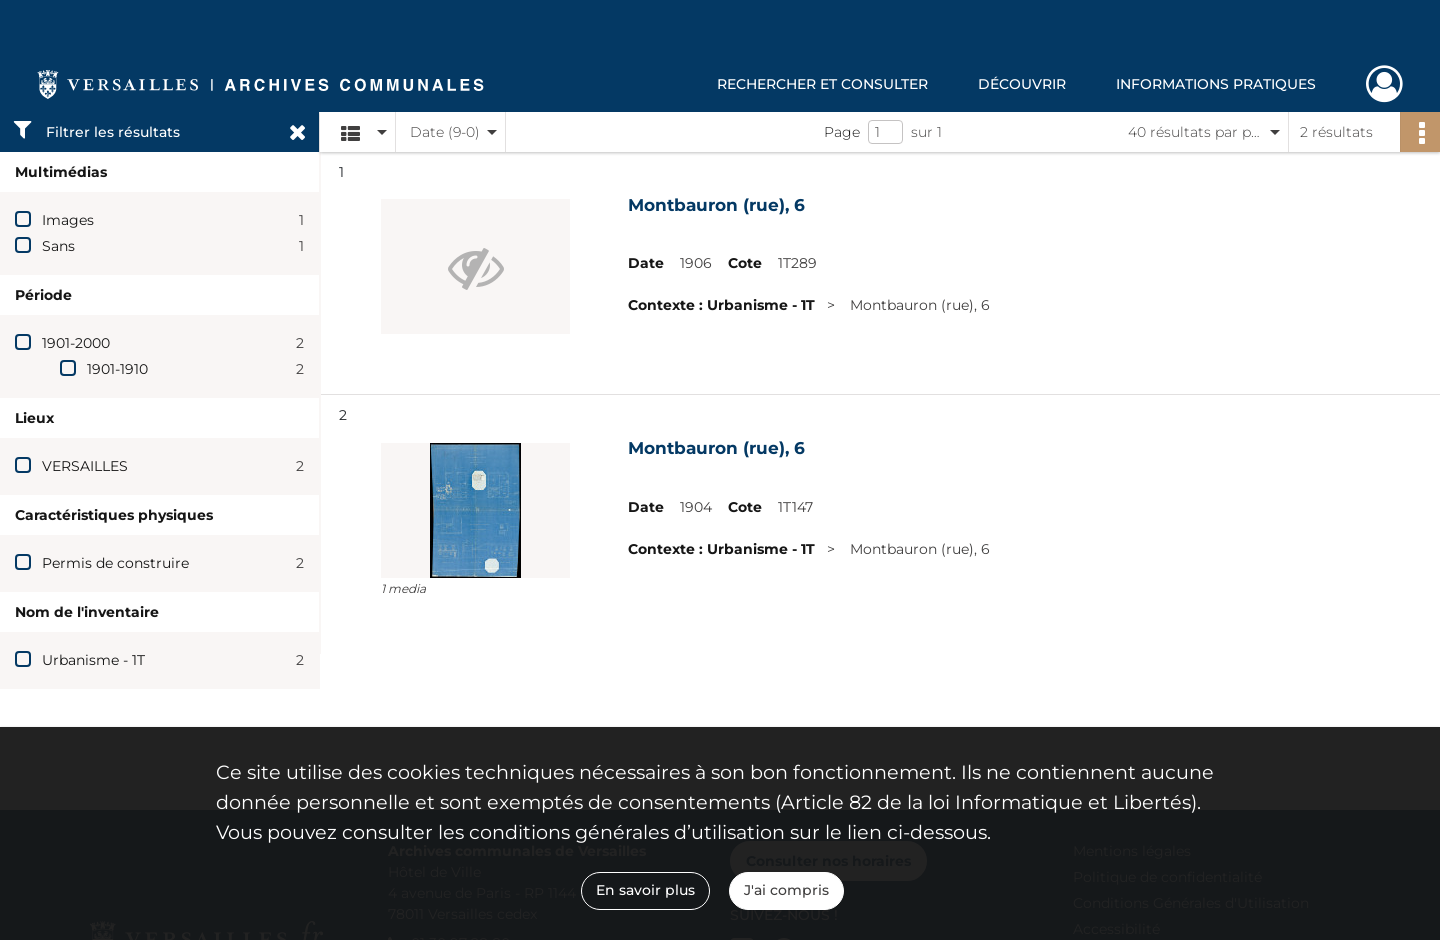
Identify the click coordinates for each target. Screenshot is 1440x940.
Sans (58, 246)
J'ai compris (786, 890)
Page (842, 132)
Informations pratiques (1216, 84)
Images (68, 220)
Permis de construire (115, 563)
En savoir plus (645, 890)
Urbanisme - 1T (93, 660)
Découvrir (1022, 84)
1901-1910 (117, 369)
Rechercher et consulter (822, 84)
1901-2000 (76, 343)
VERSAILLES (85, 466)
